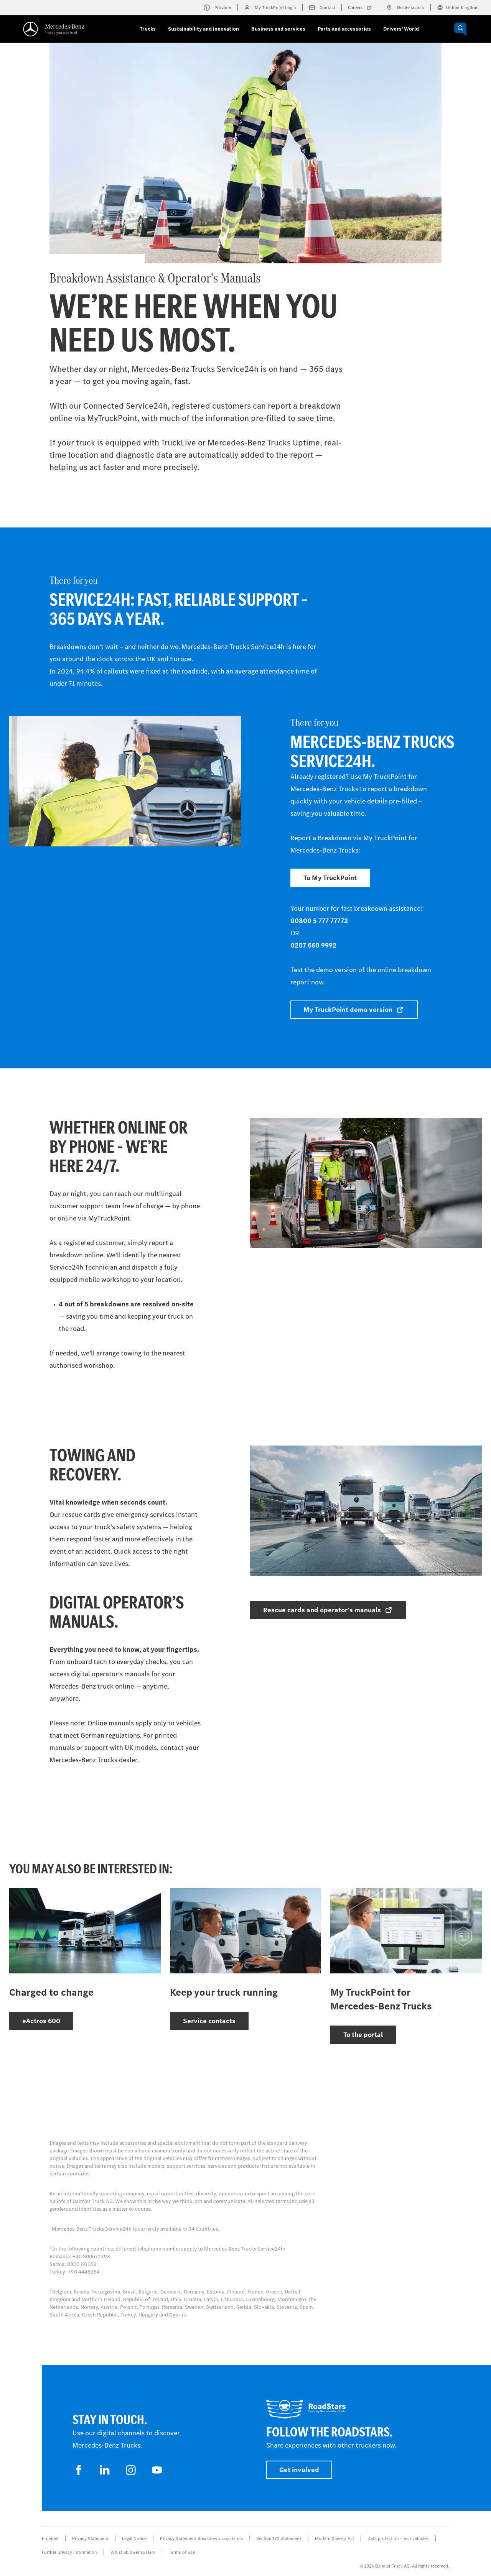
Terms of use (182, 2552)
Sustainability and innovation (203, 29)
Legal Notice (134, 2538)
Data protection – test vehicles (398, 2538)
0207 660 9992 (313, 945)
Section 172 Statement (278, 2538)
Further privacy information (69, 2552)
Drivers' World (401, 29)
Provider (50, 2538)
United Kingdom (458, 8)
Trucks (148, 29)
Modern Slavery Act (334, 2538)
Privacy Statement (90, 2538)
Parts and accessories (344, 29)
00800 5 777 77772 (319, 920)
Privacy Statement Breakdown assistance (201, 2538)
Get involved (299, 2469)
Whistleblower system (132, 2552)
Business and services (278, 29)
